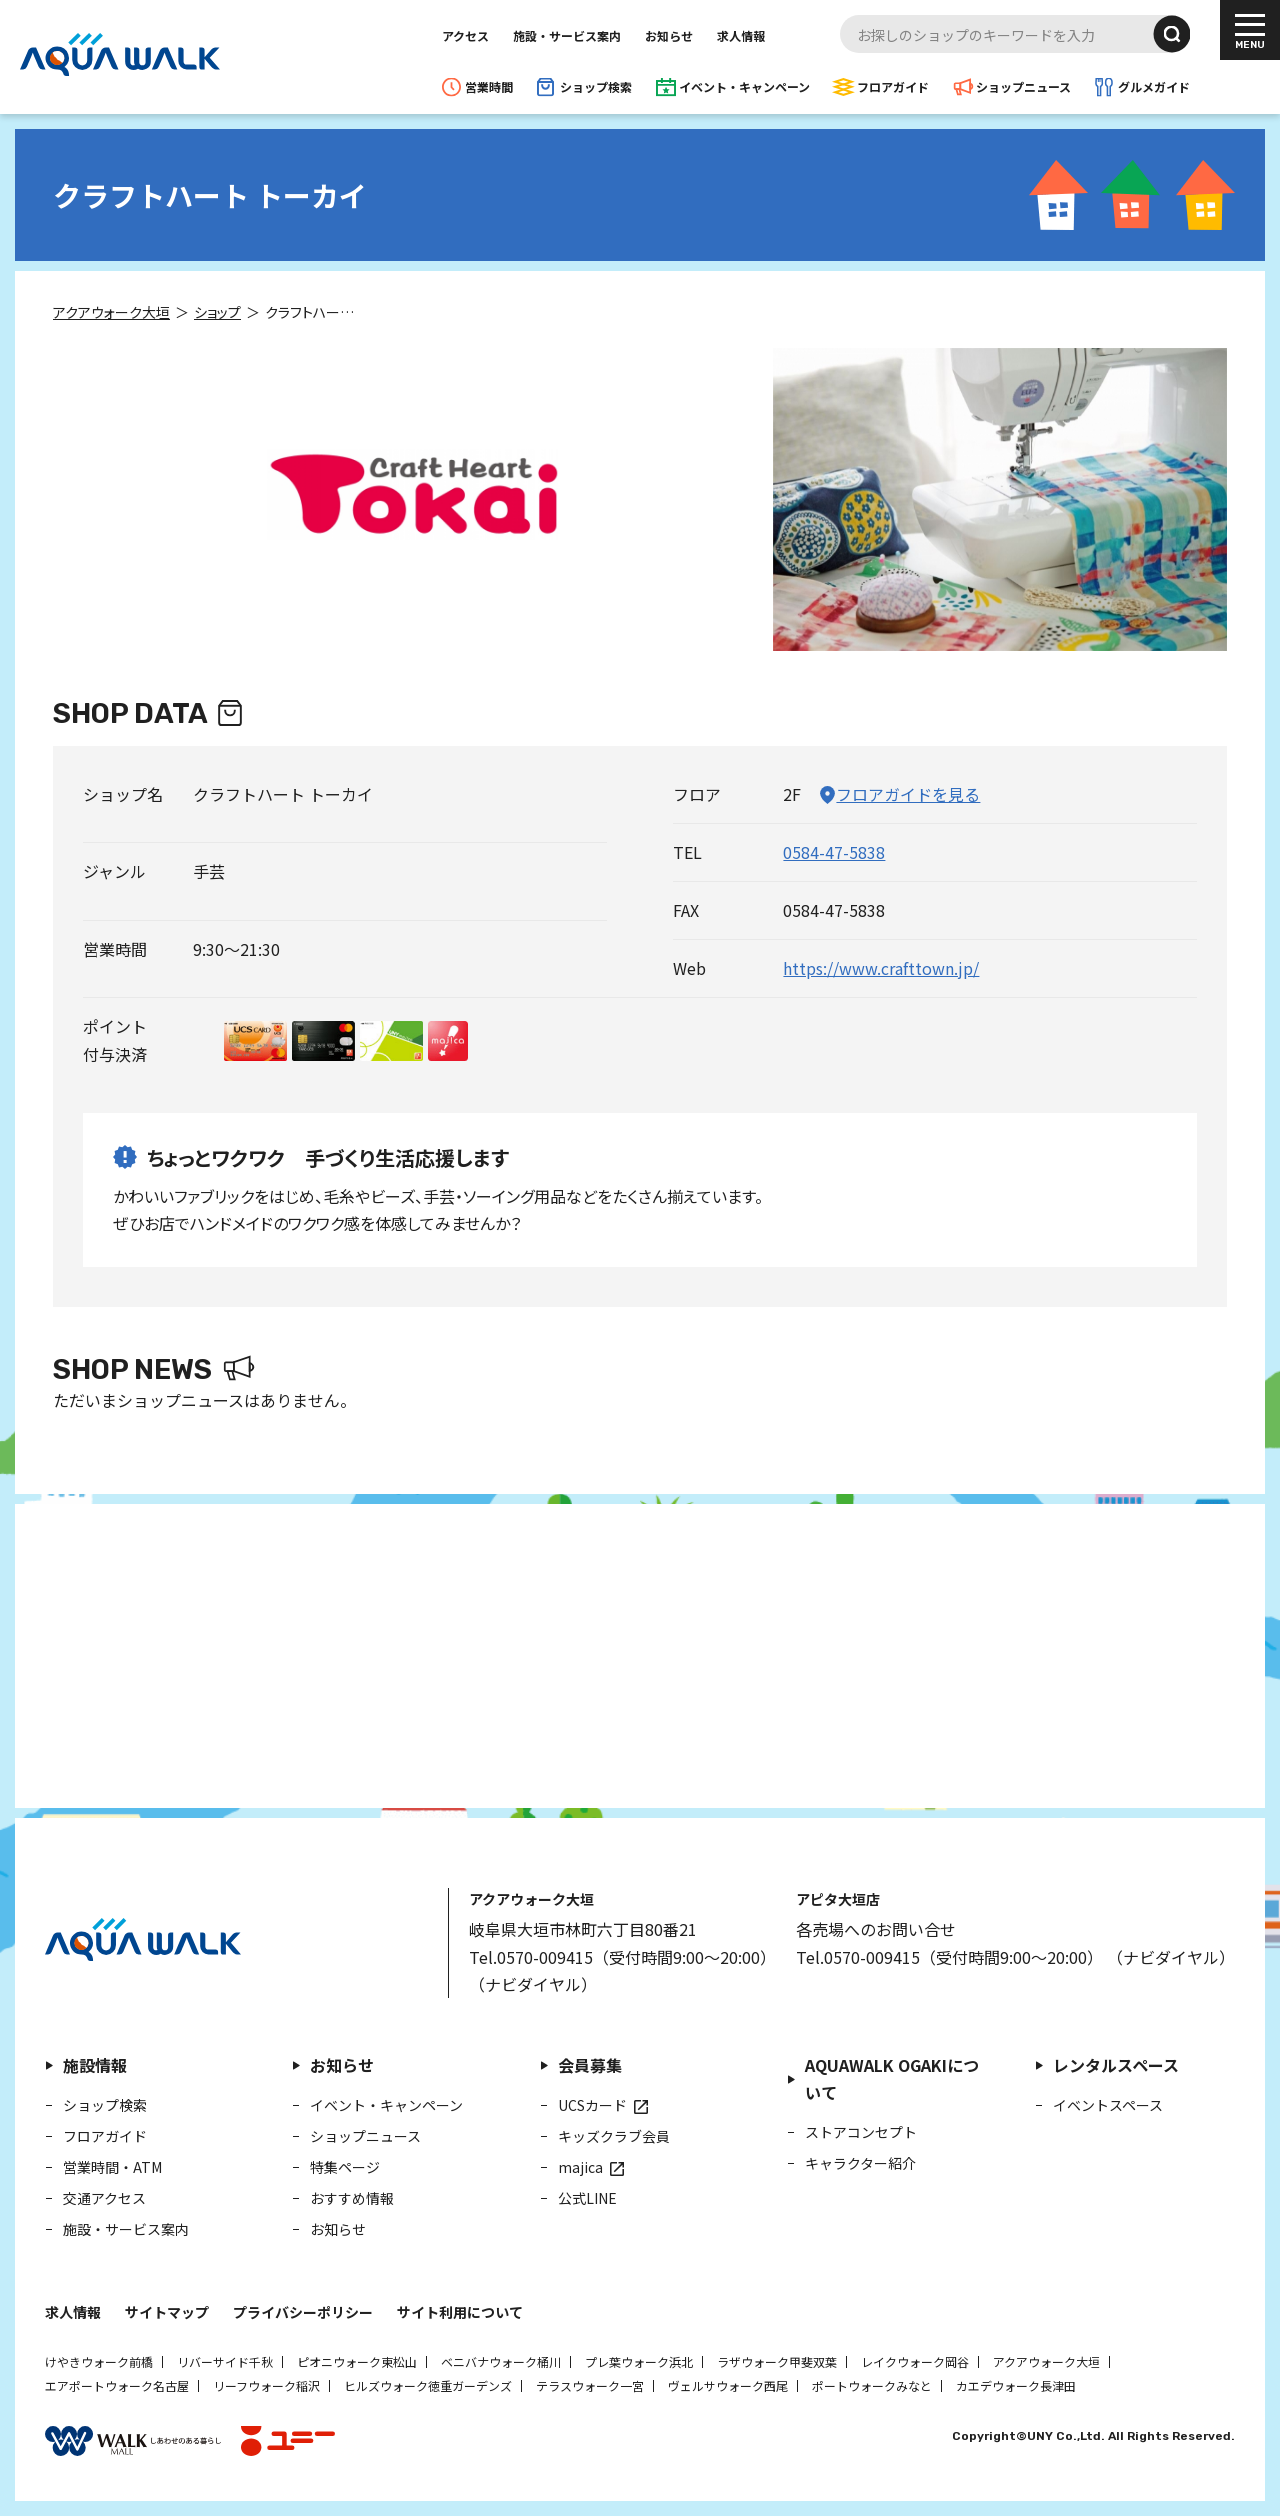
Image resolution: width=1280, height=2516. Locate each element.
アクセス (465, 35)
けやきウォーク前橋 (99, 2361)
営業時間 (489, 86)
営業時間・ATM (112, 2167)
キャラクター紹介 (860, 2163)
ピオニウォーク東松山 (357, 2361)
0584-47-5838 (834, 852)
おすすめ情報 (352, 2198)
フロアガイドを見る (908, 794)
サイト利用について (460, 2312)
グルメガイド (1154, 86)
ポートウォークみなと (872, 2385)
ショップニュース (1023, 86)
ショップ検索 (596, 86)
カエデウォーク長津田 (1016, 2385)
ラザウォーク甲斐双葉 (777, 2361)
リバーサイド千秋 (225, 2361)
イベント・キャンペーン (744, 86)
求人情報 (741, 35)
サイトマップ (167, 2312)
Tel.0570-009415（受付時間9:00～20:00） (622, 1957)
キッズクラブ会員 (614, 2136)
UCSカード (592, 2105)
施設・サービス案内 (567, 35)
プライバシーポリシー (303, 2312)
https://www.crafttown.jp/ (881, 968)
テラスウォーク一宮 (590, 2385)
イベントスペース (1108, 2105)
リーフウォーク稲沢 (266, 2385)
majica (580, 2167)
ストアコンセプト (861, 2132)
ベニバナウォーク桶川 (501, 2361)
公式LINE (587, 2198)
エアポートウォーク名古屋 (117, 2385)
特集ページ (345, 2167)
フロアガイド (893, 86)
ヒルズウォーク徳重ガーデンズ (428, 2385)
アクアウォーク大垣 (1046, 2361)
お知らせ (669, 35)
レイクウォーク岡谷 (915, 2361)
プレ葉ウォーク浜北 (639, 2361)
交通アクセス (104, 2198)
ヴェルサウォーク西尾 (728, 2385)
